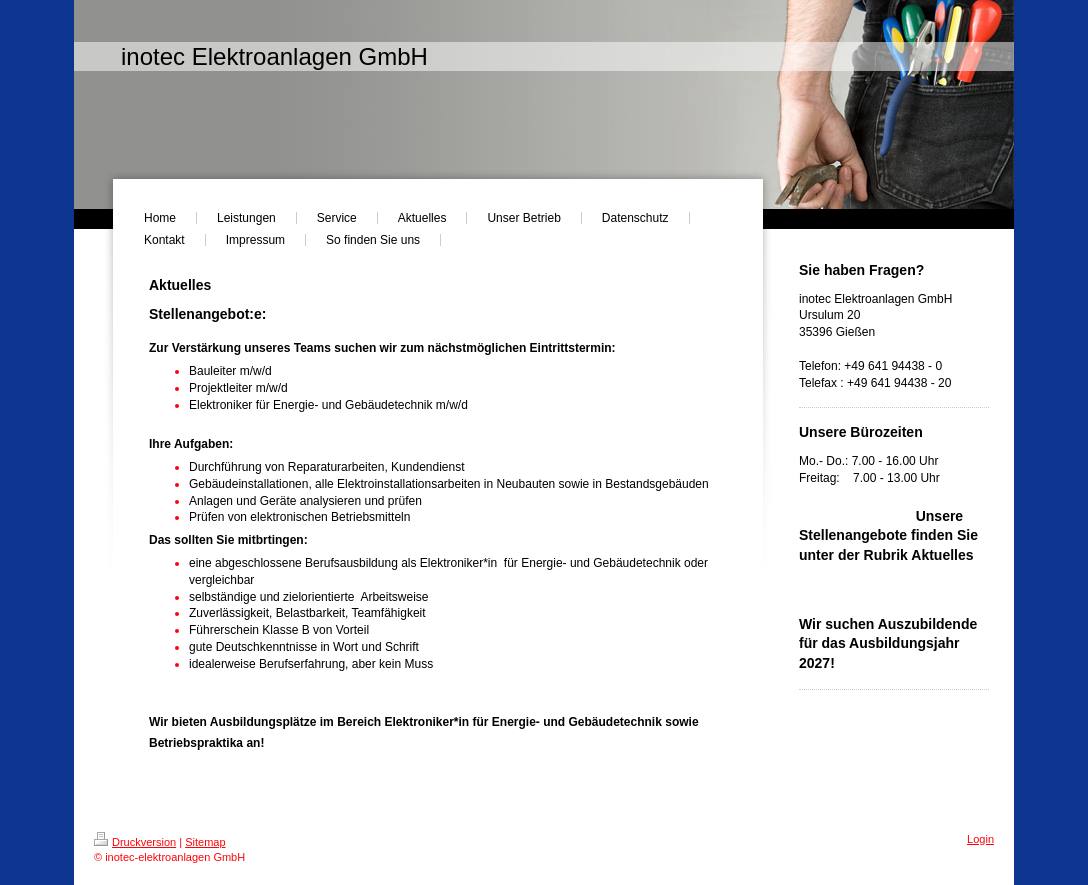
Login (980, 839)
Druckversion (135, 842)
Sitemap (205, 842)
